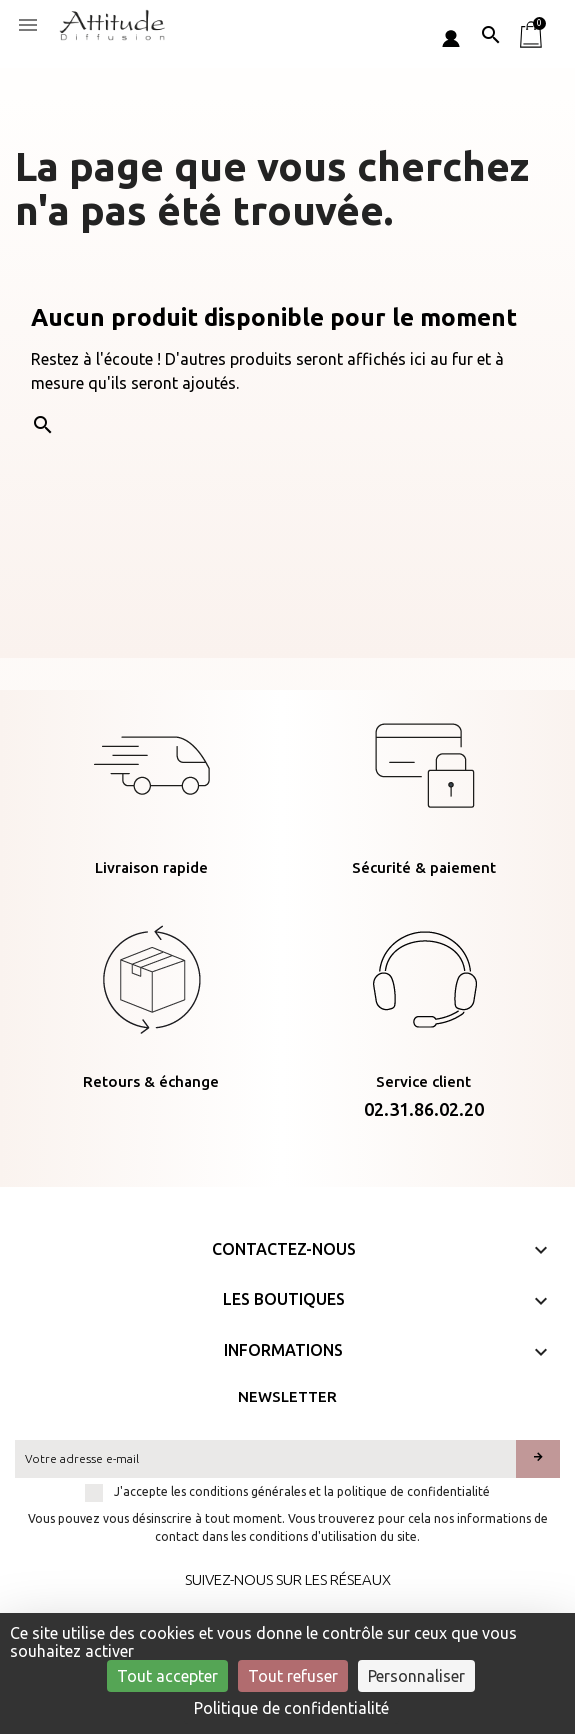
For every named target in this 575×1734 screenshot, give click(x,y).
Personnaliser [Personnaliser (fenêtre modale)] (416, 1676)
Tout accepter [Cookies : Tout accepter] (167, 1676)
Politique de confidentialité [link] (291, 1708)
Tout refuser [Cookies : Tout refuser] (293, 1676)
